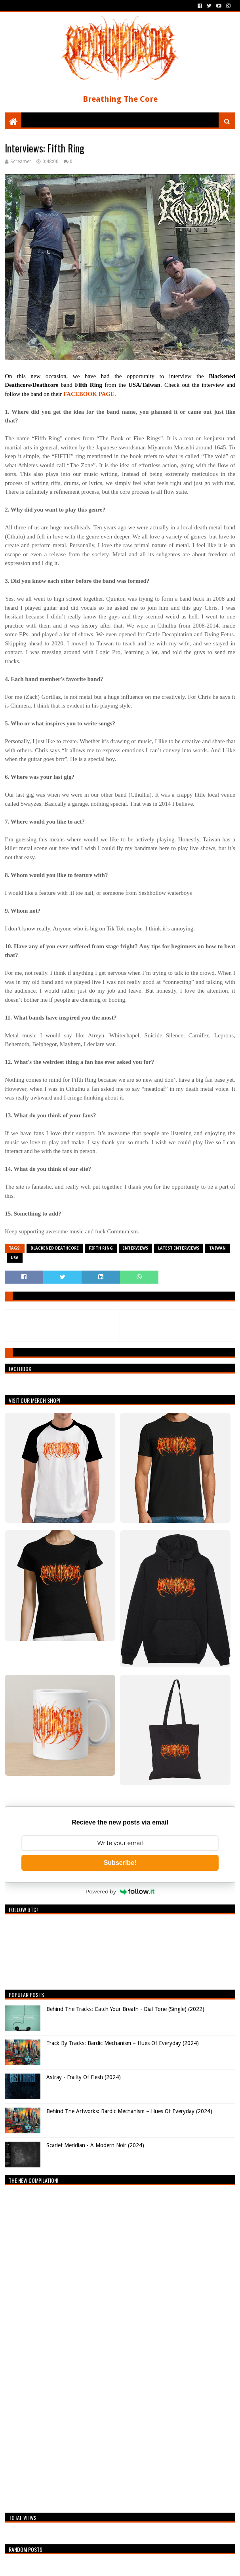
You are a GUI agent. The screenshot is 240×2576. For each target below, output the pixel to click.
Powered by (120, 1891)
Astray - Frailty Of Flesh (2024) (83, 2077)
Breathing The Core (120, 99)
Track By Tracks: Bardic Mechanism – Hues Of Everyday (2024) (122, 2043)
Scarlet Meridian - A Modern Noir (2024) (95, 2145)
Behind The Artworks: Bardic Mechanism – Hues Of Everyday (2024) (129, 2111)
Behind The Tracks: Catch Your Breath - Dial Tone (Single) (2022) (125, 2009)
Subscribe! (120, 1862)
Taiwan (217, 1248)
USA (15, 1258)
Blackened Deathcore (54, 1248)
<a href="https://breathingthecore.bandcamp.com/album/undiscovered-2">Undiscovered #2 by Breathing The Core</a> (74, 2346)
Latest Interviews (178, 1248)
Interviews (135, 1248)
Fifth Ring (101, 1248)
